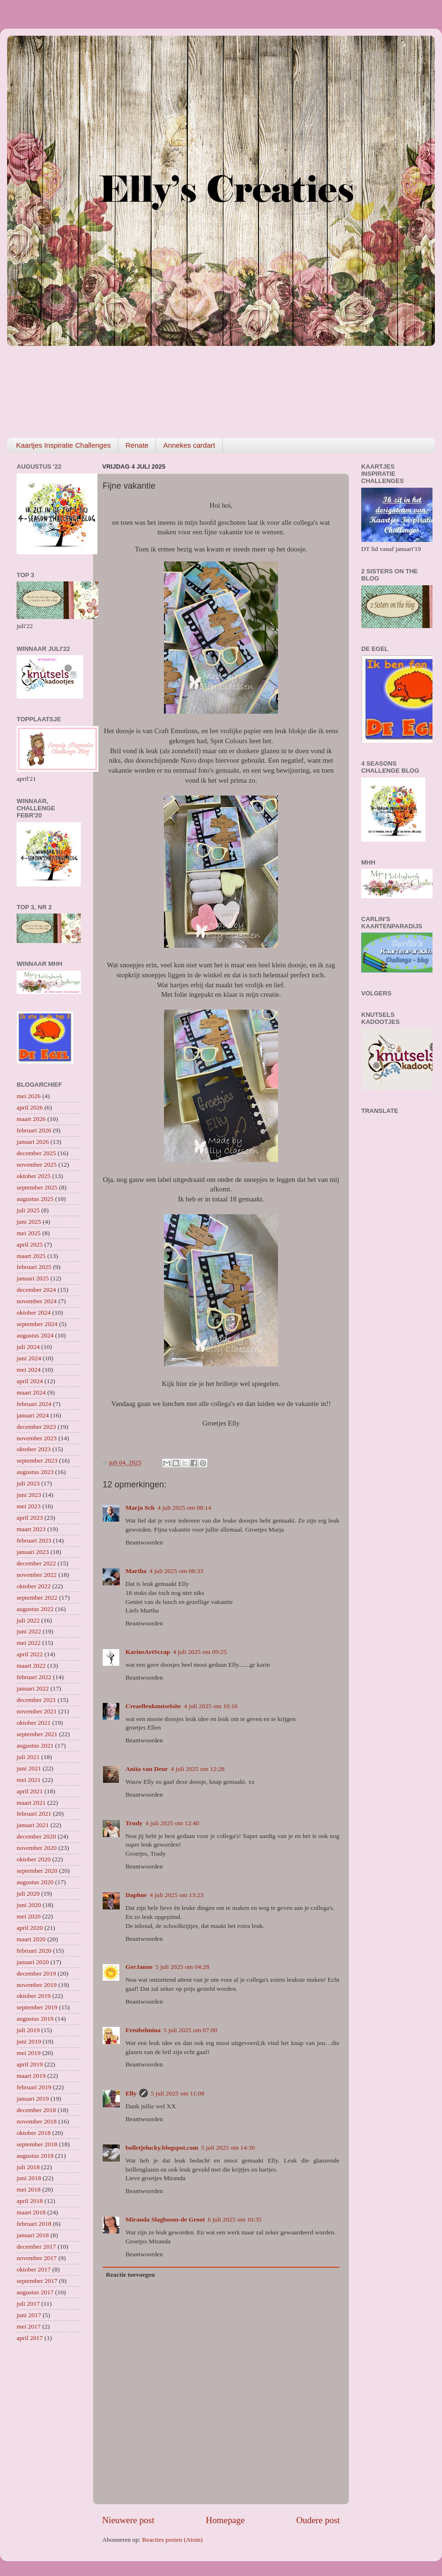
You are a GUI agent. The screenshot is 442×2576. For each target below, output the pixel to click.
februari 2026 (34, 1130)
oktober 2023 (34, 1449)
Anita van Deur (146, 1768)
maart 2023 (31, 1529)
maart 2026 (31, 1118)
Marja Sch (139, 1507)
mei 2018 (29, 2189)
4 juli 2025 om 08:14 (184, 1507)
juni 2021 (29, 1768)
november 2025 (37, 1164)
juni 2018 (29, 2178)
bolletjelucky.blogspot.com (161, 2147)
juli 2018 (28, 2167)
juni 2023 (29, 1494)
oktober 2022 (34, 1586)
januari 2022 (33, 1688)
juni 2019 (29, 2041)
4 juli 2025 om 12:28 (197, 1768)
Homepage (225, 2520)
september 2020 (37, 1870)
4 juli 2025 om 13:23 (176, 1894)
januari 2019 (33, 2098)
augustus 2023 (35, 1471)
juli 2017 (28, 2303)
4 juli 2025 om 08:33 (176, 1570)
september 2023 (37, 1460)
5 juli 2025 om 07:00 (190, 2030)
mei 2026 (29, 1096)
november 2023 (37, 1438)
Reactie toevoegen (130, 2274)
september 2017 (37, 2280)
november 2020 (37, 1847)
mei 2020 (29, 1916)
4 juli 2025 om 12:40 (172, 1823)
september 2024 (37, 1323)
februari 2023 (34, 1540)
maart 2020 (31, 1939)
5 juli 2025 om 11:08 (177, 2093)
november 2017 (37, 2257)
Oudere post (318, 2520)
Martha (135, 1570)
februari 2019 (34, 2087)
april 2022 (30, 1654)
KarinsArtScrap (147, 1651)
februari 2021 (34, 1813)
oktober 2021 (34, 1722)
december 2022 (36, 1563)
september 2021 (37, 1734)
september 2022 (37, 1597)
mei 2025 (29, 1233)
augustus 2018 (35, 2155)
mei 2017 (29, 2326)
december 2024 (36, 1289)
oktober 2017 (34, 2269)
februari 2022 (34, 1677)
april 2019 (30, 2064)
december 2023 (36, 1426)
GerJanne (139, 1966)
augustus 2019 (35, 2018)
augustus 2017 (35, 2292)
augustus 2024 (35, 1335)
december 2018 (36, 2110)
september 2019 (37, 2007)
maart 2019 (31, 2075)
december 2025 (36, 1153)
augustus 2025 (35, 1198)
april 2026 (30, 1107)
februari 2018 (34, 2223)
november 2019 (37, 1984)
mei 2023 (29, 1506)
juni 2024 (29, 1358)
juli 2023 (28, 1483)
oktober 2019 (34, 1995)
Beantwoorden (144, 1542)
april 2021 (30, 1791)
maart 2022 (31, 1665)
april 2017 (30, 2337)
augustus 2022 (35, 1608)
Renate (136, 445)
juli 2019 (28, 2030)
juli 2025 (28, 1210)
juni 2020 (29, 1904)
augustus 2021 (35, 1745)
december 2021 (36, 1699)
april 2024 (30, 1381)
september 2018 (37, 2144)
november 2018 (37, 2121)
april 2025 (30, 1244)
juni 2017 (29, 2315)
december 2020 (36, 1836)
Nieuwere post (128, 2520)
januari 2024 (33, 1415)
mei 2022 (29, 1642)
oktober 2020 (34, 1859)
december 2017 (36, 2246)
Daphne (136, 1894)
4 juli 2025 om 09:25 (200, 1651)
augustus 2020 (35, 1882)
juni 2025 (29, 1221)
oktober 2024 (34, 1312)
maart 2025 (31, 1255)
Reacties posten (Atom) (172, 2539)
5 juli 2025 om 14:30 (228, 2147)
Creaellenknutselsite (153, 1706)
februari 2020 (34, 1950)
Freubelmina (143, 2030)
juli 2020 (28, 1893)
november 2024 (37, 1301)
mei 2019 (29, 2052)
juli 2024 (28, 1346)
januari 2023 (33, 1551)
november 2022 (37, 1574)
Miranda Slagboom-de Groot (165, 2219)
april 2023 (30, 1517)
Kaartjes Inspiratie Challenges (63, 445)
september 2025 (37, 1187)
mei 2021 (29, 1779)
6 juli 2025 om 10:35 (234, 2219)
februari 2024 (34, 1403)
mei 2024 (29, 1369)
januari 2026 (33, 1141)
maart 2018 (31, 2212)
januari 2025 (33, 1278)
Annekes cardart (189, 445)
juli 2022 (28, 1620)
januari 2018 (33, 2235)
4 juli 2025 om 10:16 (211, 1706)
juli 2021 (28, 1756)
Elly (130, 2093)
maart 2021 (31, 1802)
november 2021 (37, 1711)
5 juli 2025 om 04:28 (182, 1966)
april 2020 (30, 1927)
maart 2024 (31, 1392)
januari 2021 (33, 1825)
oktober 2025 (34, 1176)
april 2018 (30, 2200)
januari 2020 (33, 1962)
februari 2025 (34, 1266)
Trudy (134, 1823)
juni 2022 (29, 1631)
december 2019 (36, 1973)
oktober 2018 (34, 2132)
